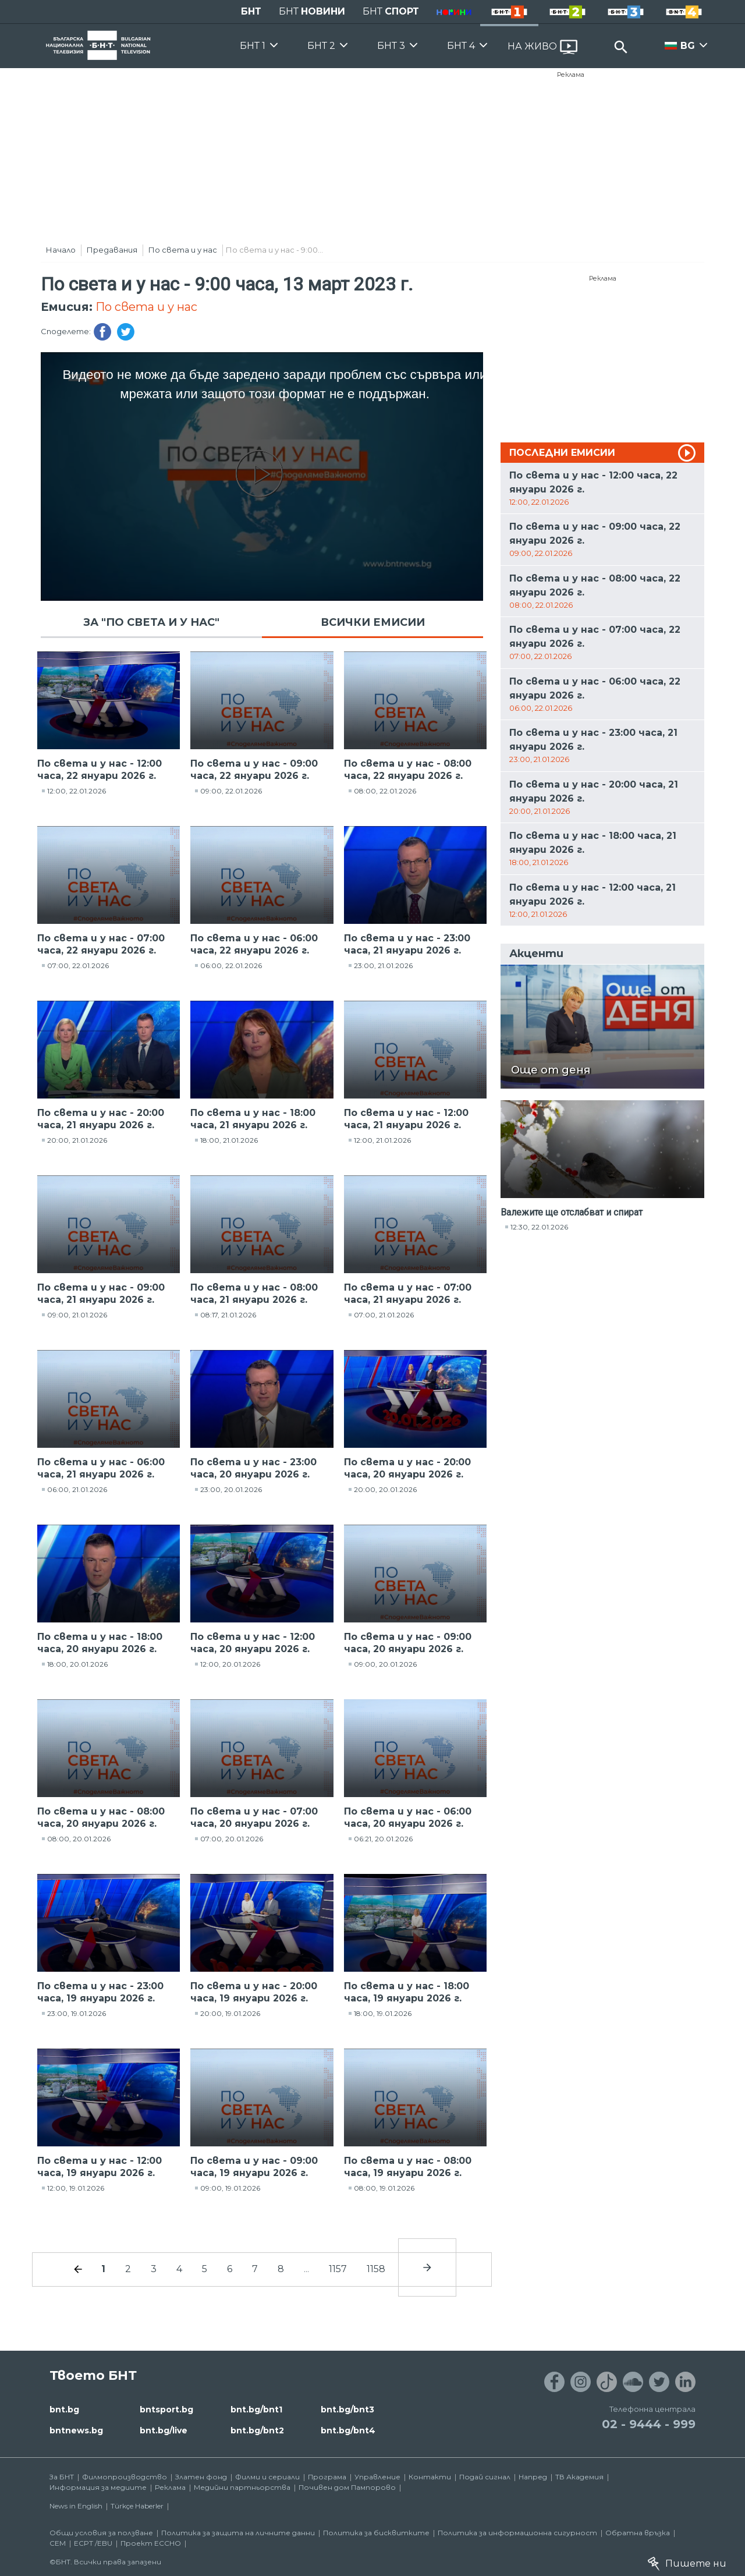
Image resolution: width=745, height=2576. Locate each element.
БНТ (251, 11)
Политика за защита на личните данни (238, 2532)
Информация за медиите (98, 2487)
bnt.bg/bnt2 (257, 2430)
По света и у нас (182, 249)
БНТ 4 (461, 45)
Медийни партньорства (242, 2487)
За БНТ (61, 2476)
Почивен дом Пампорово (347, 2487)
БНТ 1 (252, 45)
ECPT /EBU (93, 2543)
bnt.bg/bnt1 (256, 2409)
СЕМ (57, 2543)
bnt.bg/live (163, 2430)
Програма (327, 2476)
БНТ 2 (321, 45)
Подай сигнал (484, 2476)
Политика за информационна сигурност (517, 2532)
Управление (377, 2476)
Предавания (112, 249)
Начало (61, 249)
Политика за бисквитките (376, 2532)
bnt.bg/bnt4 (348, 2430)
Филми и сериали (267, 2476)
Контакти (430, 2476)
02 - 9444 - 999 (649, 2424)
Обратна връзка (637, 2532)
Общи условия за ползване (101, 2532)
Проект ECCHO (150, 2543)
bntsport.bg (166, 2409)
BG (687, 45)
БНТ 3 (391, 45)
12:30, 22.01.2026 (539, 1227)
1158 (376, 2268)
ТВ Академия (579, 2476)
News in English (75, 2505)
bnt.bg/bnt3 (347, 2409)
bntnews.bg (76, 2430)
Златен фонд (201, 2476)
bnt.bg (64, 2409)
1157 (338, 2268)
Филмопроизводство (124, 2476)
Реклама (570, 74)
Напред (533, 2476)
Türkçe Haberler (137, 2505)
